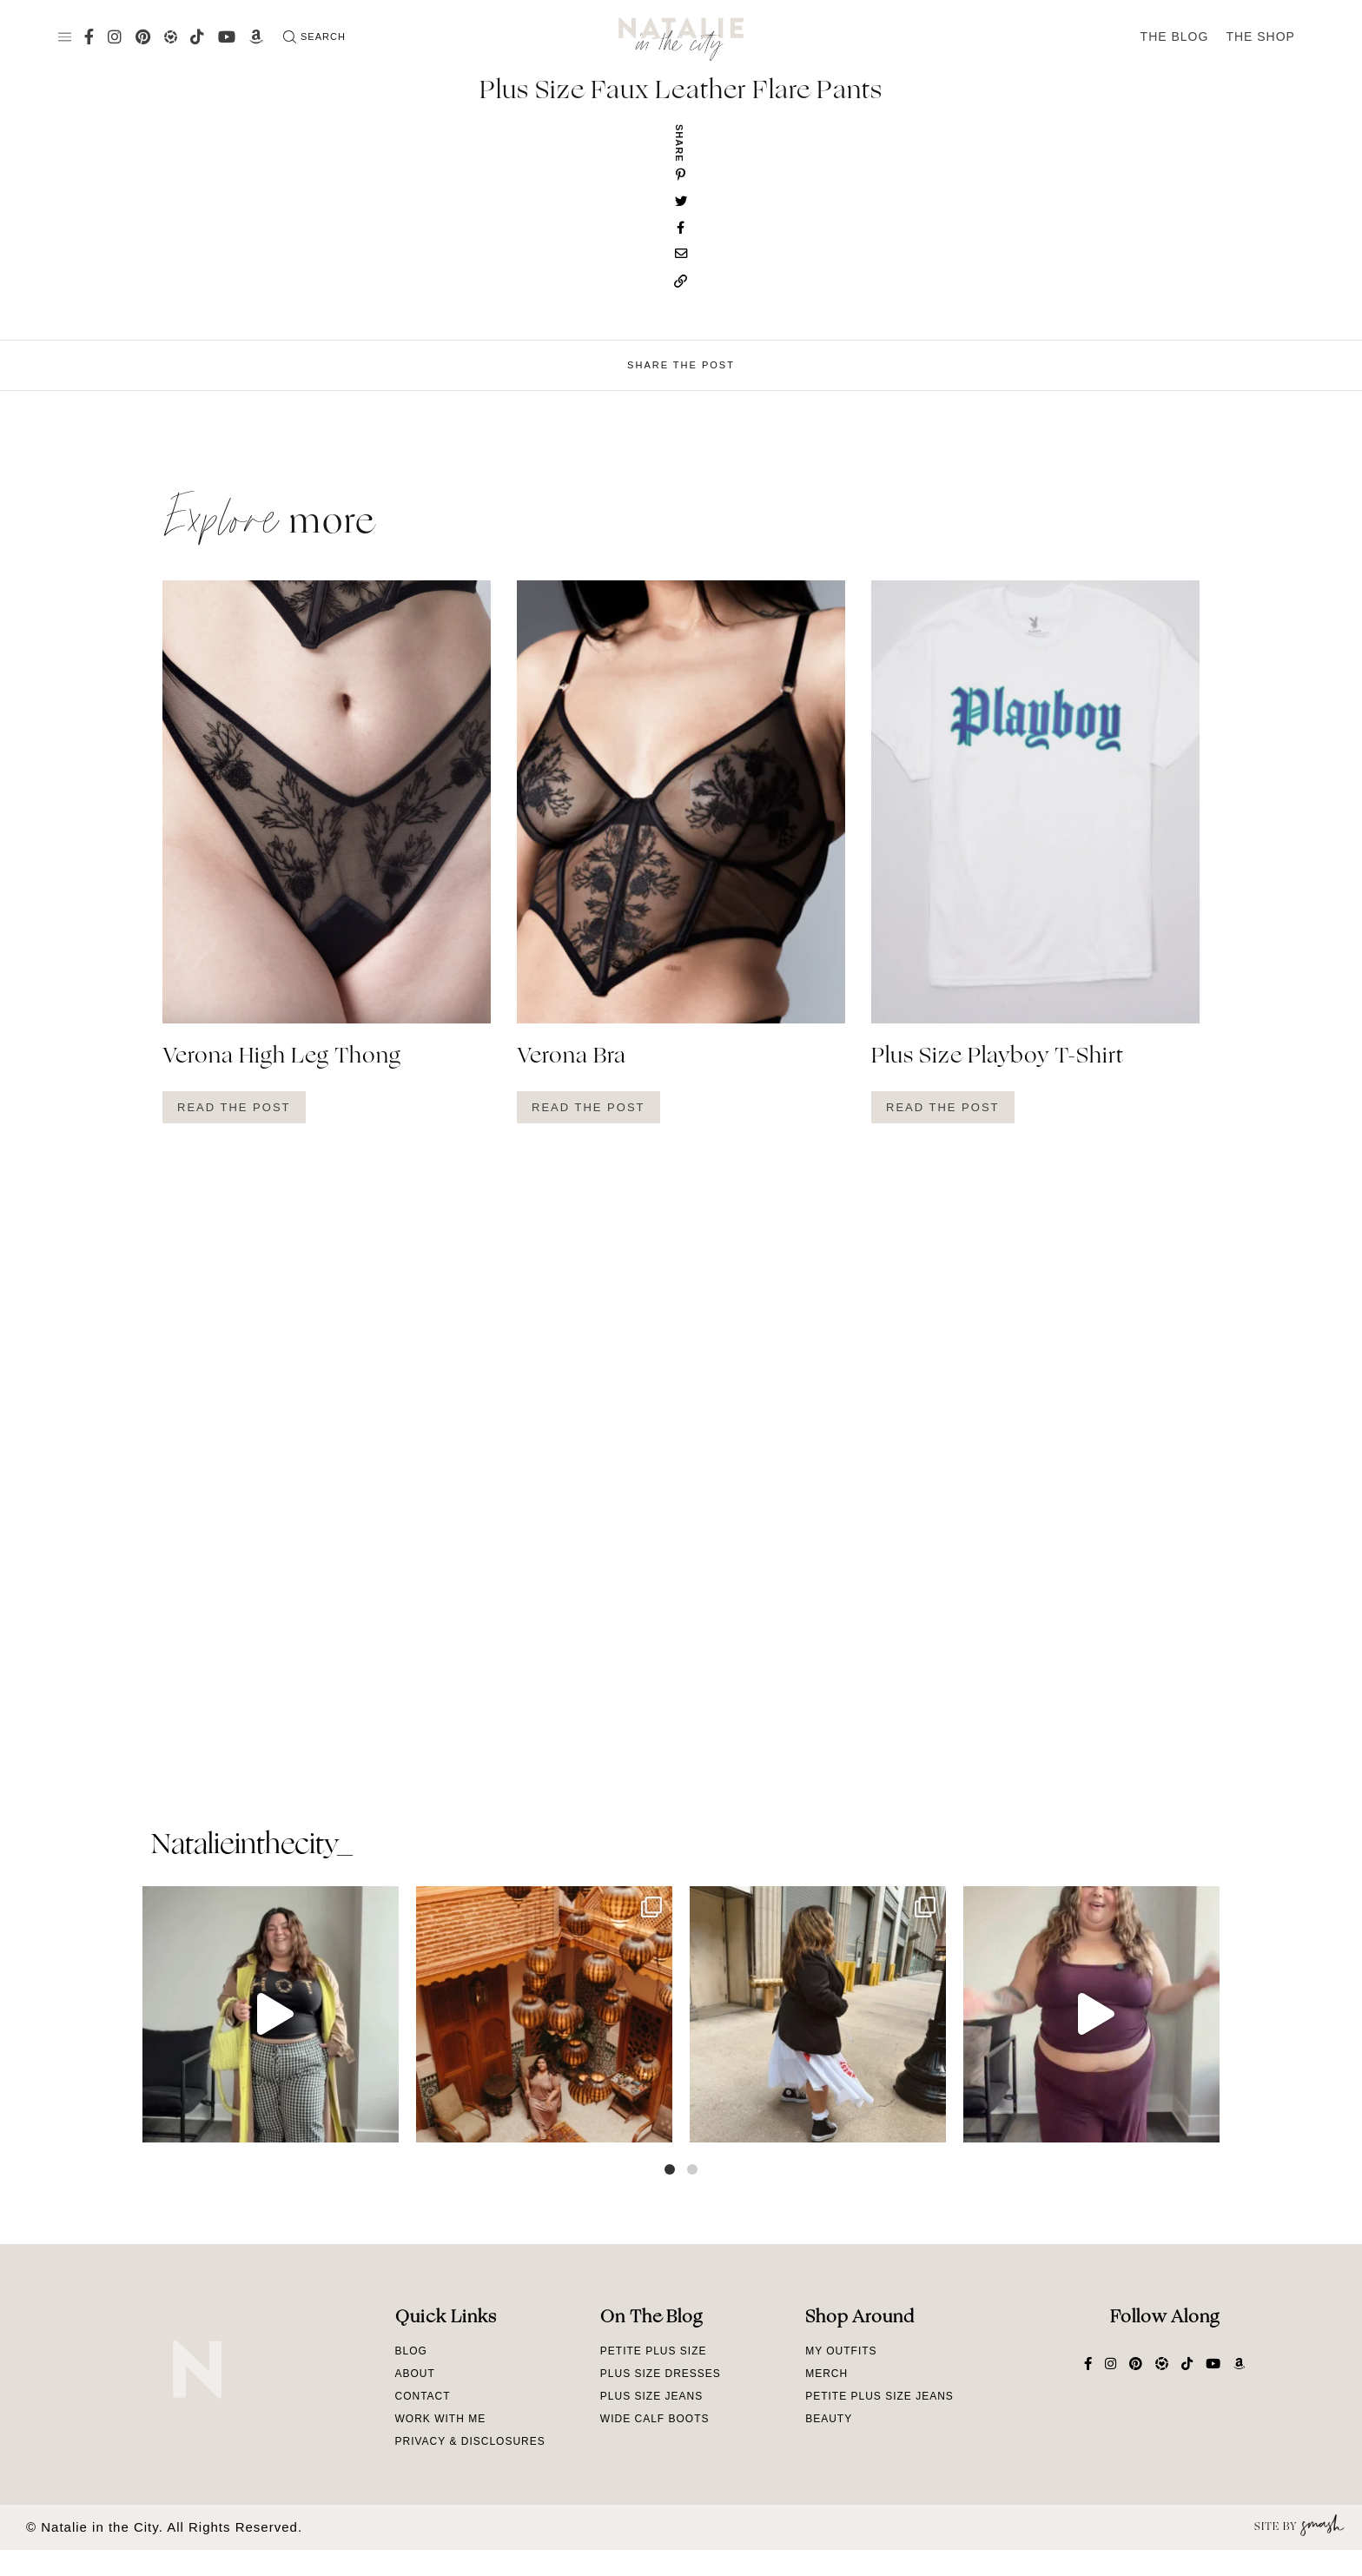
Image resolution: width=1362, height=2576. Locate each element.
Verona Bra (571, 1057)
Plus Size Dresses (660, 2373)
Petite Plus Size (653, 2351)
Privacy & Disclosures (470, 2441)
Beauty (828, 2419)
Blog (411, 2351)
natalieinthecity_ (251, 1846)
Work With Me (440, 2419)
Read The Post (234, 1107)
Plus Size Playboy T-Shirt (997, 1057)
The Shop (1260, 36)
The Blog (1175, 36)
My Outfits (840, 2351)
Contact (423, 2396)
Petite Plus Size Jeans (879, 2396)
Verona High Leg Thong (281, 1057)
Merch (826, 2373)
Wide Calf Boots (655, 2419)
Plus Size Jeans (651, 2396)
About (415, 2373)
